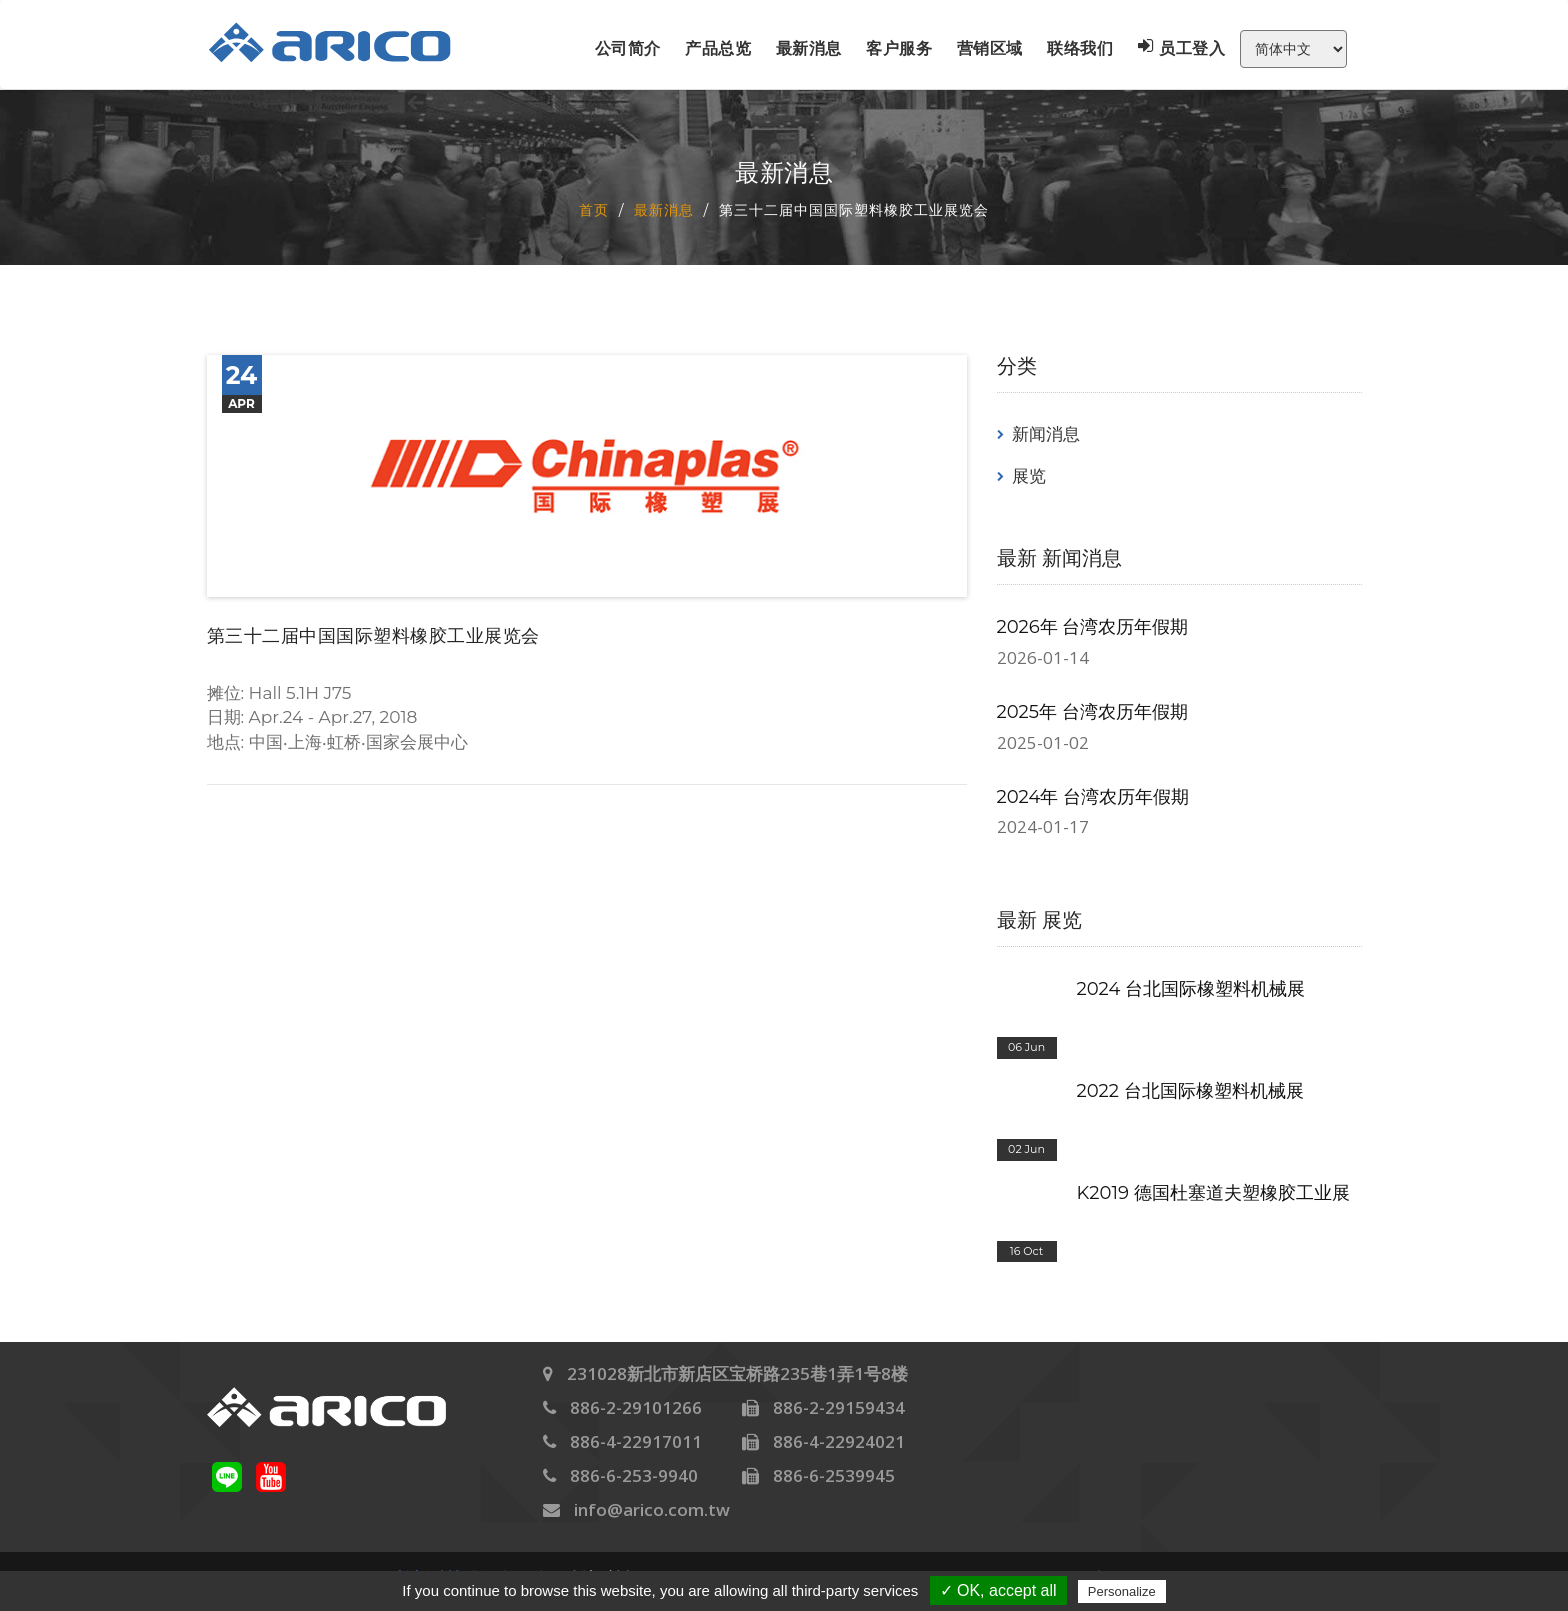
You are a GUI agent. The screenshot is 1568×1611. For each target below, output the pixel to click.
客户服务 (899, 48)
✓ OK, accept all (998, 1590)
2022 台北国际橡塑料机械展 (1190, 1091)
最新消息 (809, 48)
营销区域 (990, 48)
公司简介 (628, 48)
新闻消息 (1046, 433)
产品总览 (718, 48)
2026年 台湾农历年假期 (1093, 627)
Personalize (1122, 1591)
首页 (594, 209)
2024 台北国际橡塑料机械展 (1191, 989)
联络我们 (1080, 48)
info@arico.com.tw (652, 1509)
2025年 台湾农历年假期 (1092, 712)
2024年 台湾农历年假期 (1093, 797)
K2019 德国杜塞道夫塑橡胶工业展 (1213, 1193)
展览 (1029, 475)
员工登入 (1182, 48)
